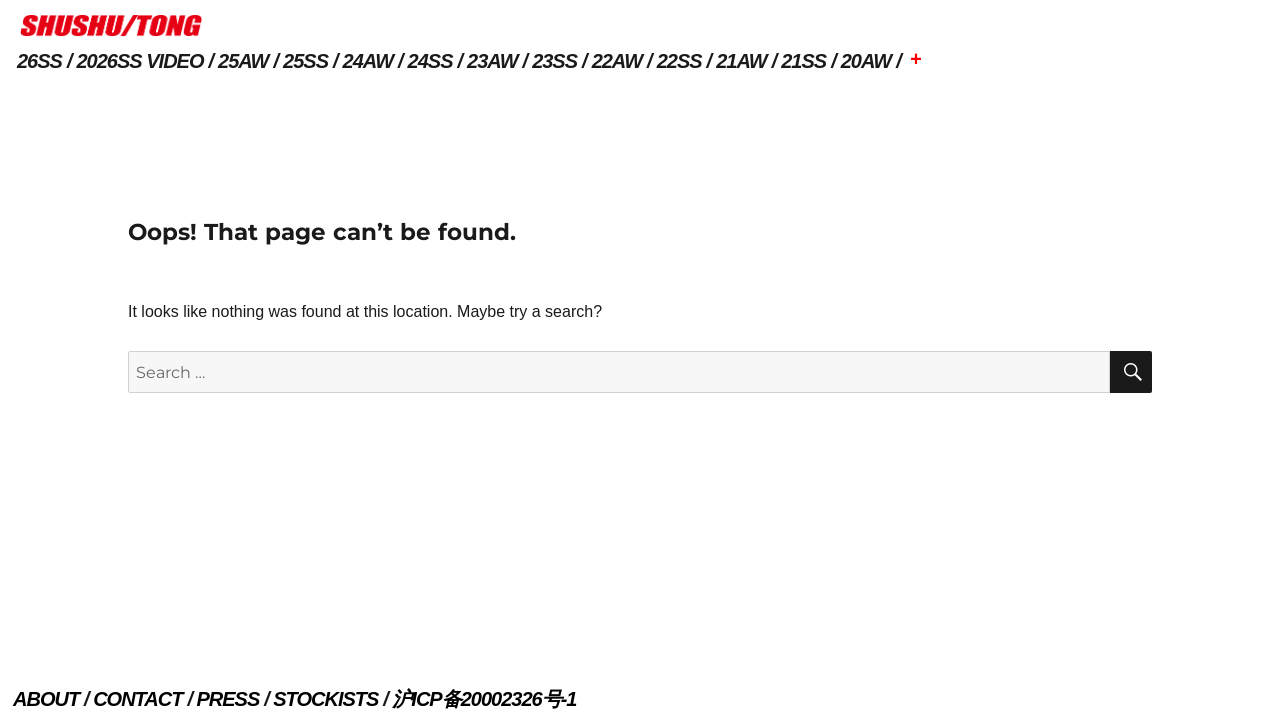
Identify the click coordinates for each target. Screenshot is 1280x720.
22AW (617, 61)
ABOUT (46, 699)
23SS (554, 61)
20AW (866, 61)
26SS (39, 61)
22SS (679, 61)
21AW (741, 61)
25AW (243, 61)
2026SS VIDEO (140, 61)
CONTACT (137, 699)
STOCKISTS (325, 699)
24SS (430, 61)
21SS (803, 61)
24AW (368, 61)
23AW (492, 61)
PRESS (227, 699)
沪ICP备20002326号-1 (484, 699)
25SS (305, 61)
